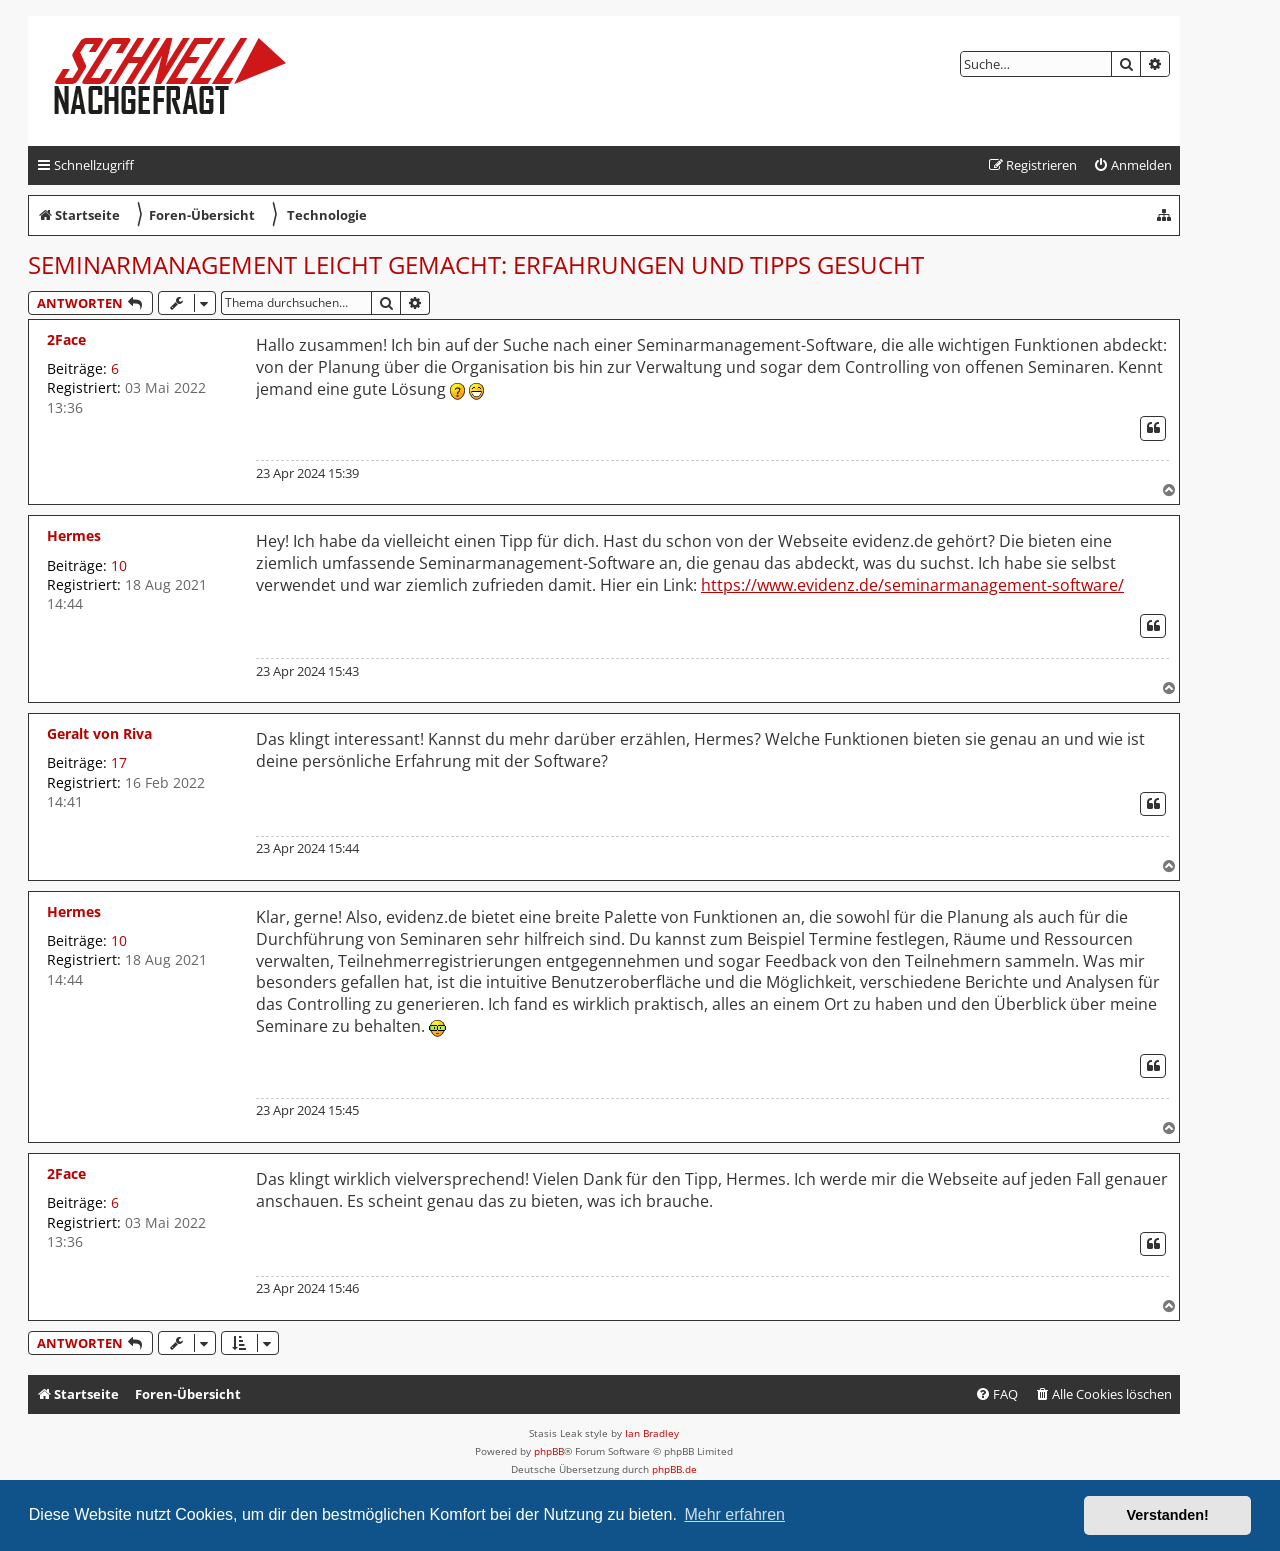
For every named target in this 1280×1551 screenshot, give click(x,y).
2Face (66, 339)
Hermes (74, 535)
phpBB (549, 1451)
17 (119, 762)
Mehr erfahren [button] (734, 1514)
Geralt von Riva (99, 733)
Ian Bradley (652, 1433)
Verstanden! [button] (1168, 1515)
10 (119, 565)
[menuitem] (1132, 165)
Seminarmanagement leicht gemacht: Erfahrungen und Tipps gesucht (476, 264)
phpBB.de (674, 1469)
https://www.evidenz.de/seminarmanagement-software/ (912, 585)
